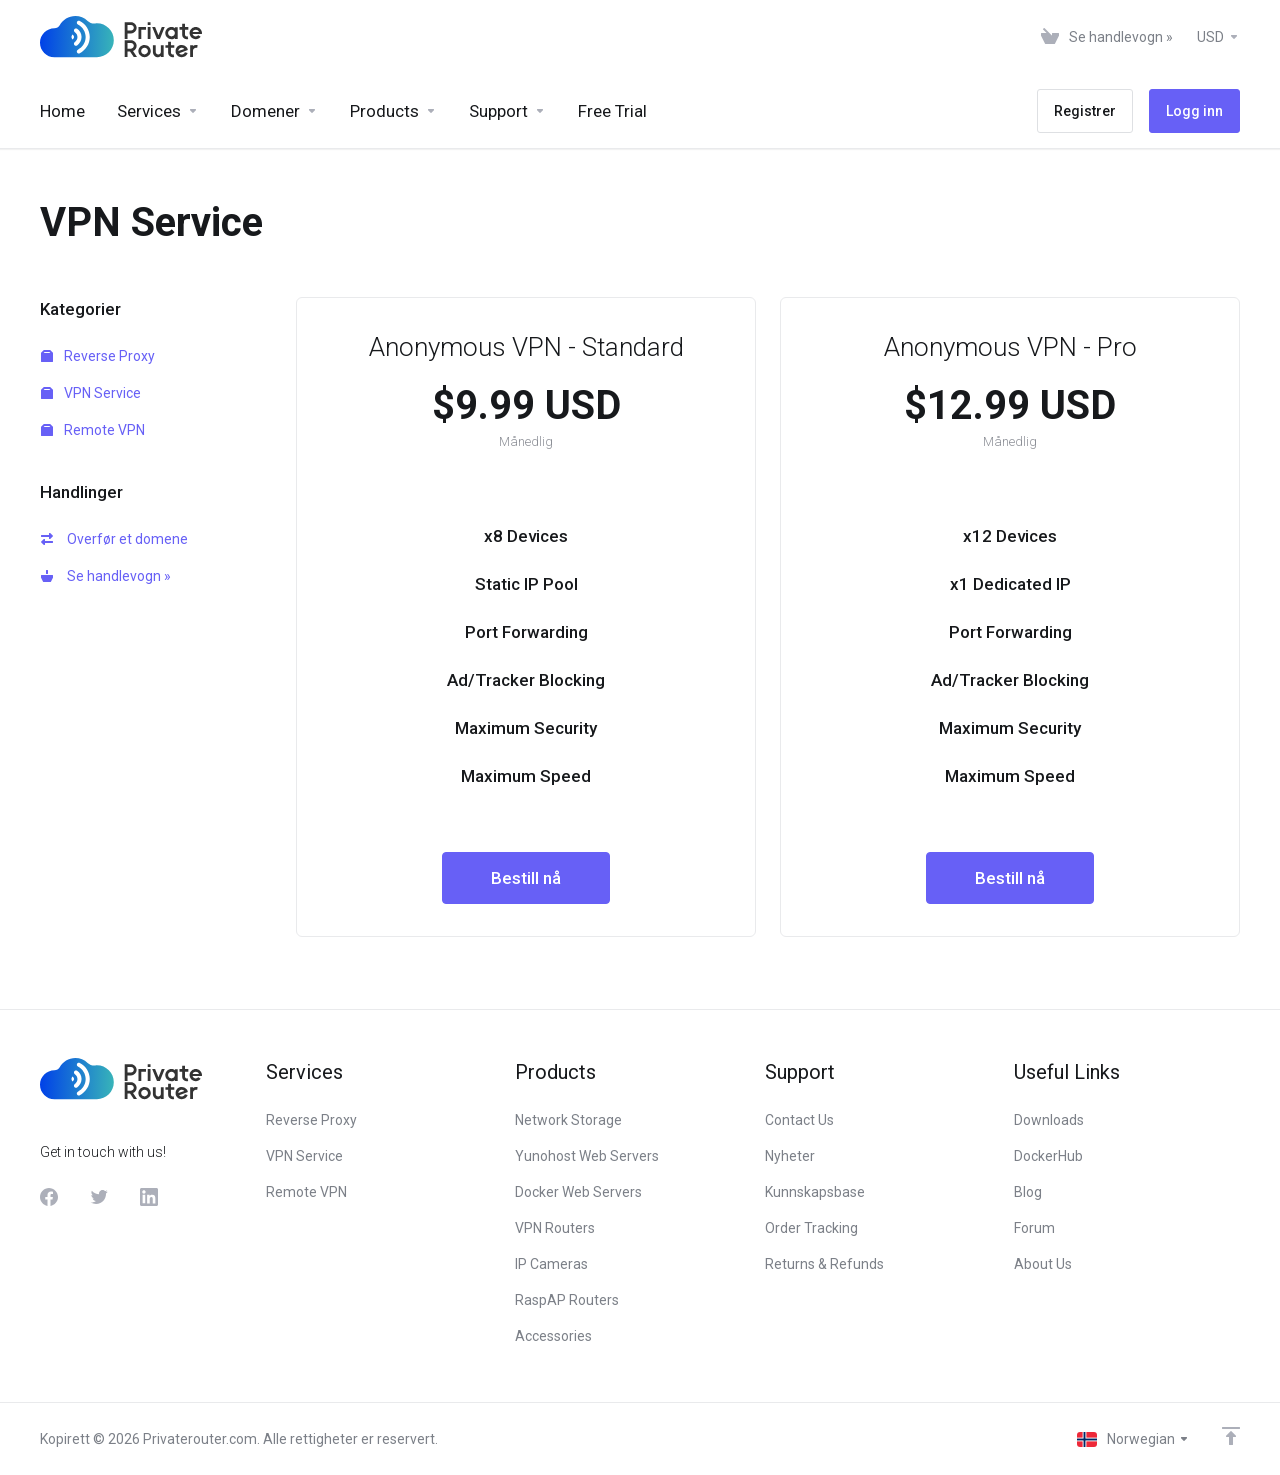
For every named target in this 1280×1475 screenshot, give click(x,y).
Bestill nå (526, 878)
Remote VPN (93, 430)
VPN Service (91, 393)
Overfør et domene (114, 539)
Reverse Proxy (98, 356)
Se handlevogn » (106, 576)
